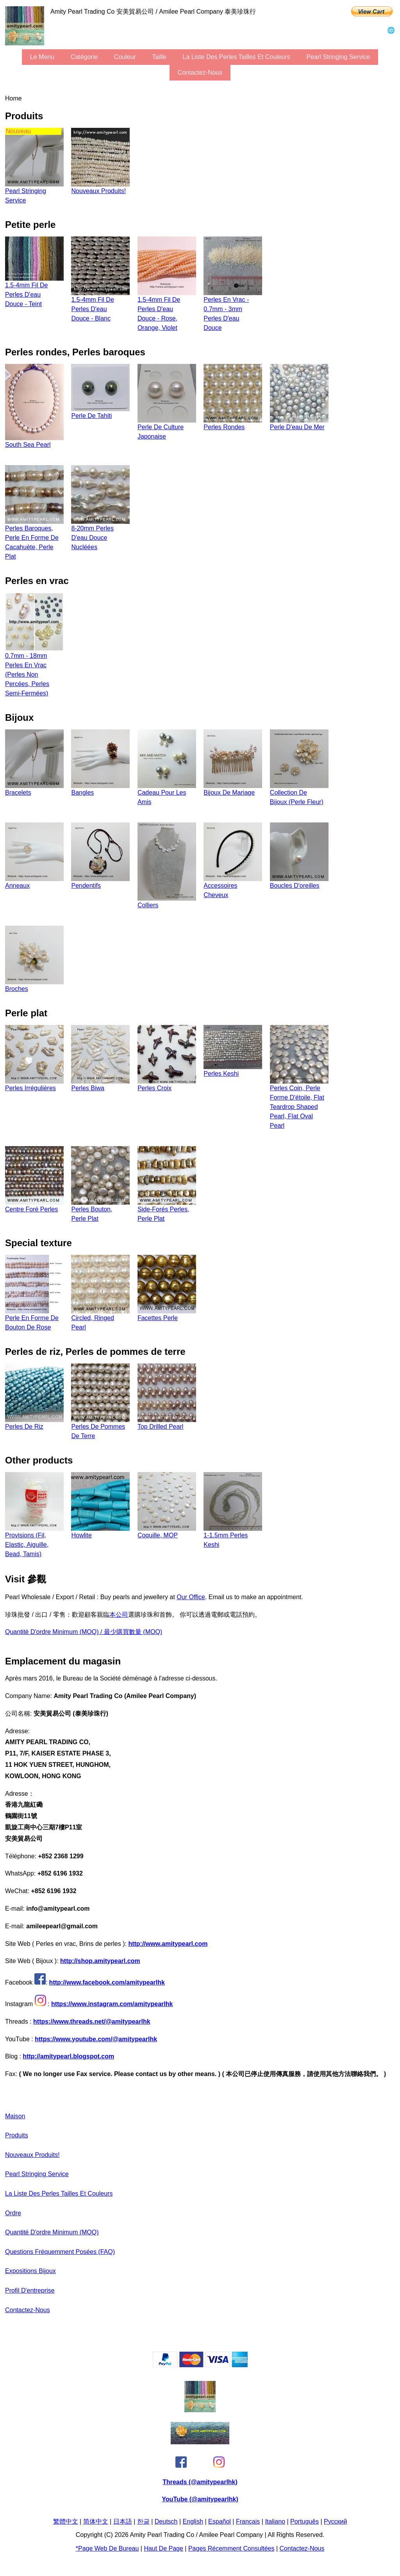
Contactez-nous (200, 72)
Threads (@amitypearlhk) (200, 2482)
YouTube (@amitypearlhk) (200, 2499)
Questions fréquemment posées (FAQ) (60, 2251)
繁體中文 (65, 2521)
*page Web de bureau (107, 2548)
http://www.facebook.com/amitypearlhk (107, 1982)
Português (304, 2521)
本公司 (118, 1614)
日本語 (122, 2521)
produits (16, 2135)
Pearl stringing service (338, 57)
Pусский (335, 2521)
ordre (13, 2213)
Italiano (275, 2521)
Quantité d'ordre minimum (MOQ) (52, 2232)
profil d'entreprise (30, 2290)
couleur (125, 57)
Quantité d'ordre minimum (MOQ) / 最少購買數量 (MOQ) (83, 1631)
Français (248, 2521)
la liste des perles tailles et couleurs (236, 57)
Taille (159, 57)
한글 (143, 2521)
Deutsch (166, 2521)
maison (15, 2116)
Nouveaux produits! (32, 2154)
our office (191, 1597)
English (193, 2521)
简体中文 (95, 2521)
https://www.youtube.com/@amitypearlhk (96, 2039)
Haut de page (163, 2548)
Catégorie (84, 57)
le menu (42, 57)
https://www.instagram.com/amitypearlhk (112, 2004)
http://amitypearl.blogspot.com (68, 2056)
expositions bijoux (30, 2271)
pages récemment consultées (231, 2548)
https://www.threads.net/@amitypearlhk (91, 2021)
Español (219, 2521)
